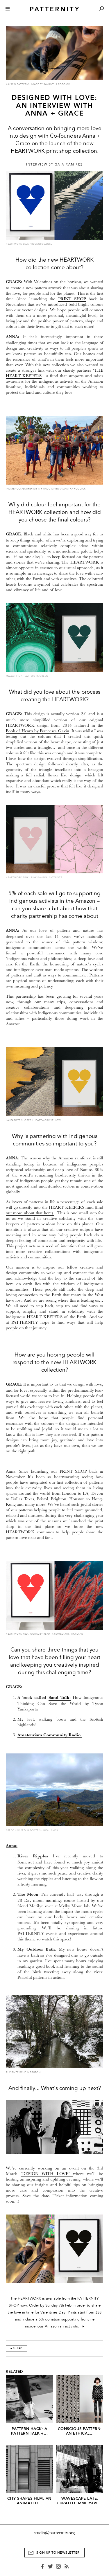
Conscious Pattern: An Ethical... (80, 2431)
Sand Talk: (60, 1698)
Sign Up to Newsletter (58, 2553)
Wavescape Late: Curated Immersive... (80, 2500)
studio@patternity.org (54, 2532)
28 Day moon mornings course (46, 1900)
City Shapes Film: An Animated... (29, 2500)
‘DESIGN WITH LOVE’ (45, 2173)
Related (14, 2371)
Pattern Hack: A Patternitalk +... (29, 2431)
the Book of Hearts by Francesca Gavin (54, 728)
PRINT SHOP (72, 298)
